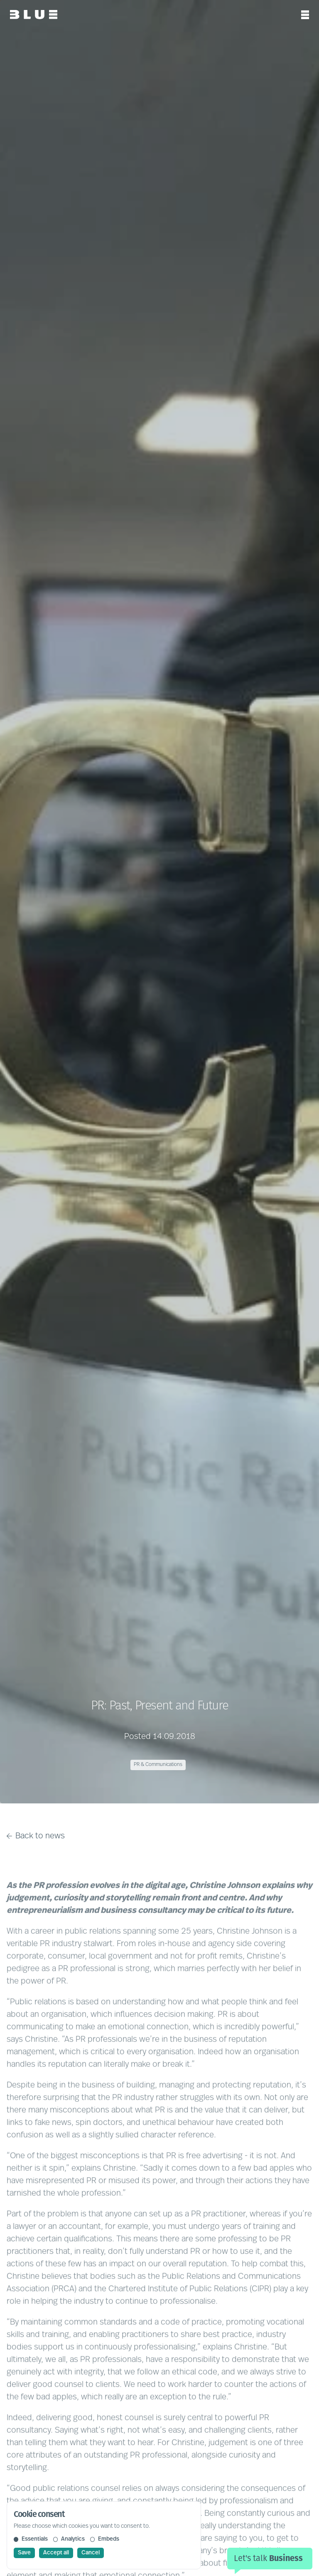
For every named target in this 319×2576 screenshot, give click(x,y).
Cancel (90, 2553)
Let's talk (268, 2558)
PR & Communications (158, 1764)
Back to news (36, 1836)
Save (24, 2553)
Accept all (56, 2553)
